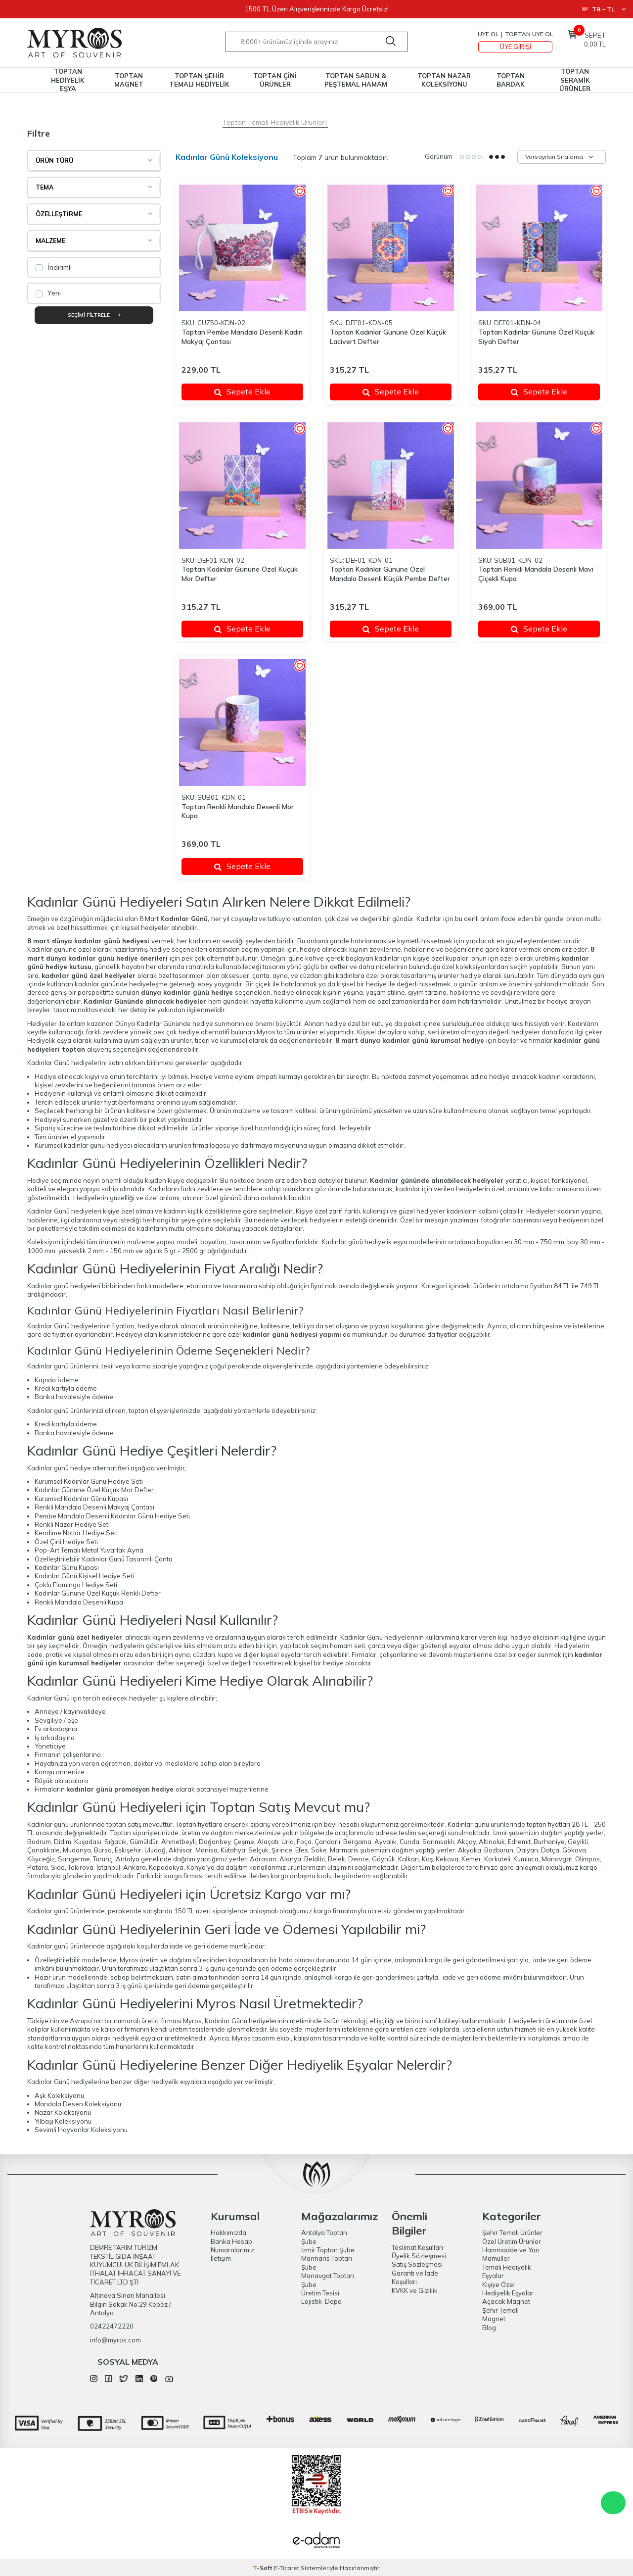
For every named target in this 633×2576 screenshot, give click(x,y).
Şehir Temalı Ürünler (512, 2232)
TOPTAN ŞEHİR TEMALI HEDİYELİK (199, 80)
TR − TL (604, 9)
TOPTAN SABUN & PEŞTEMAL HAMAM (355, 80)
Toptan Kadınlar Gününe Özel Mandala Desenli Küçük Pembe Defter (390, 574)
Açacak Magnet (506, 2301)
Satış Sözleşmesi (417, 2264)
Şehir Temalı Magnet (500, 2314)
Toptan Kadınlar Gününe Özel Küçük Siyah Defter (536, 337)
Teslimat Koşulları (417, 2247)
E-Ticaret (286, 2568)
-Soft (263, 2568)
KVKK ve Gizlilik (415, 2290)
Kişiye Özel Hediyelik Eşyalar (508, 2289)
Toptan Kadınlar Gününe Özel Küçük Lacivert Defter (388, 337)
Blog (489, 2328)
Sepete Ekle (242, 391)
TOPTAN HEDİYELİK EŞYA (68, 80)
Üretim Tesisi (320, 2293)
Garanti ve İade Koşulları (415, 2277)
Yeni (48, 293)
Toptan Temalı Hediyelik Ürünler (273, 122)
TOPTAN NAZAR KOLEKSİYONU (444, 80)
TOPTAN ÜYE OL (529, 34)
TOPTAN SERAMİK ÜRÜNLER (574, 80)
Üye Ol (488, 34)
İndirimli (54, 267)
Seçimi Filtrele (94, 315)
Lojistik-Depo (321, 2301)
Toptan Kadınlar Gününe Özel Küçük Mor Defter (239, 574)
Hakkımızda (228, 2232)
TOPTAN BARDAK (511, 80)
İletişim (221, 2258)
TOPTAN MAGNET (128, 80)
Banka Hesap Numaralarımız (232, 2245)
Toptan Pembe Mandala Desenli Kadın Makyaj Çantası (242, 337)
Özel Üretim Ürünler (511, 2241)
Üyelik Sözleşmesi (419, 2256)
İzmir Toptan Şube (328, 2250)
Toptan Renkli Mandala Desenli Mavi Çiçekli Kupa (535, 574)
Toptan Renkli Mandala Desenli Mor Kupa (237, 811)
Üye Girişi (515, 46)
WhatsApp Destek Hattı (613, 2502)
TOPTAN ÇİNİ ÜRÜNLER (275, 80)
